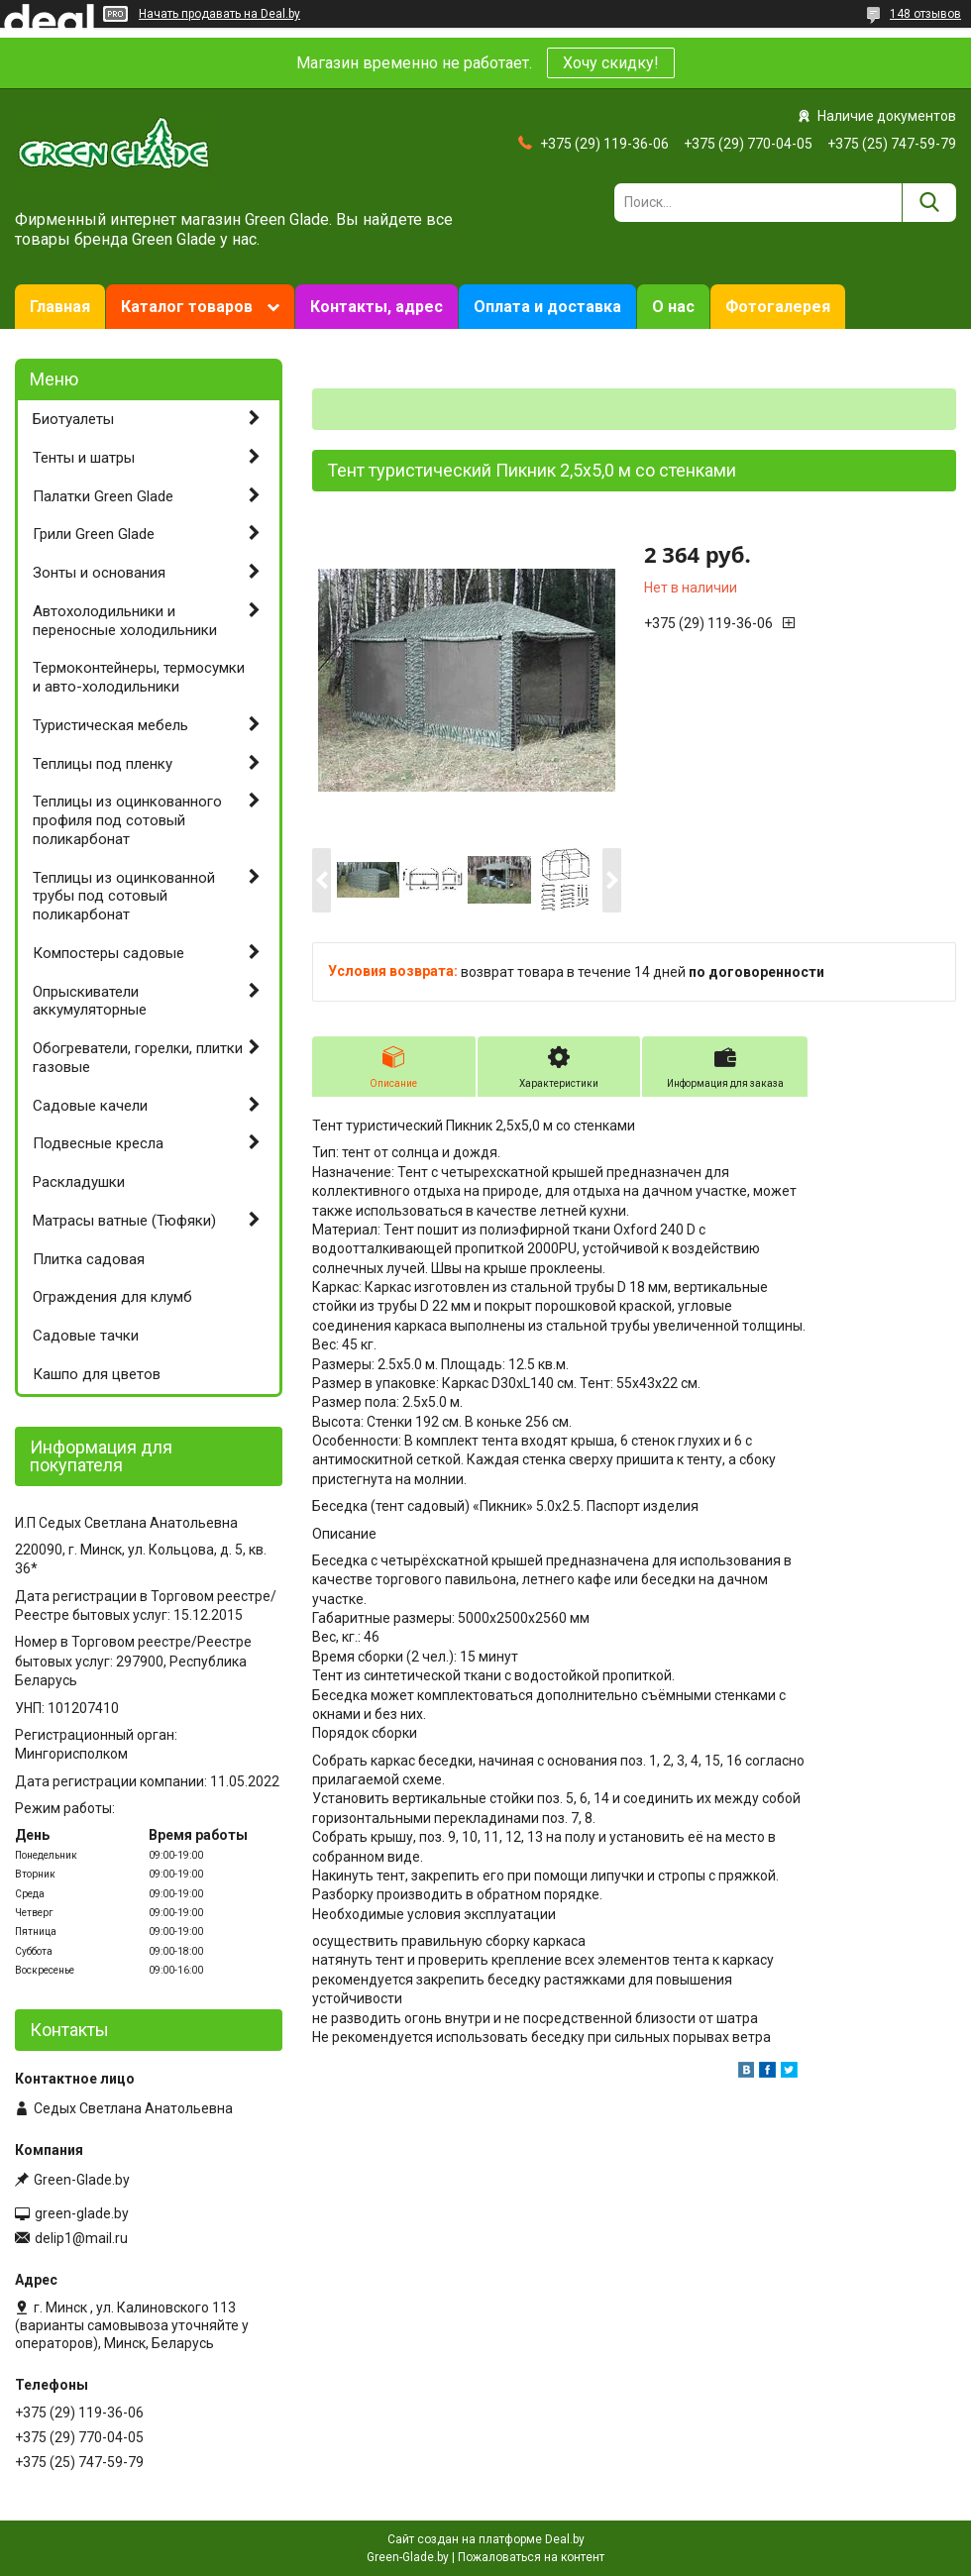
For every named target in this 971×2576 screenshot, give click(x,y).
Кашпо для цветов (97, 1374)
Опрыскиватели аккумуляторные (90, 1001)
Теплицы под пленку (102, 764)
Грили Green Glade (94, 534)
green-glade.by (82, 2213)
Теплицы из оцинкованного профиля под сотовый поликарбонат (127, 820)
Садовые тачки (86, 1335)
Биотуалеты (73, 419)
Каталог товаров (187, 306)
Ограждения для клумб (112, 1297)
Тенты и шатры (84, 458)
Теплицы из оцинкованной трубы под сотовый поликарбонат (124, 896)
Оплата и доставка (547, 306)
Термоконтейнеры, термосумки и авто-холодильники (139, 677)
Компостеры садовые (108, 953)
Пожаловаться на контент (531, 2557)
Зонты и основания (99, 573)
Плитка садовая (89, 1259)
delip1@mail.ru (81, 2238)
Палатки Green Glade (103, 496)
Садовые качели (90, 1106)
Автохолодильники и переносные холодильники (125, 620)
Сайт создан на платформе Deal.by (486, 2539)
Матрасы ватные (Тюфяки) (124, 1221)
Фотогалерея (777, 306)
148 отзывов (925, 14)
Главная (60, 306)
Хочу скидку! (611, 63)
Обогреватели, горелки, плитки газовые (138, 1057)
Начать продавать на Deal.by (219, 14)
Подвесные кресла (98, 1143)
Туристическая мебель (110, 725)
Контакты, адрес (376, 306)
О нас (673, 306)
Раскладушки (79, 1182)
